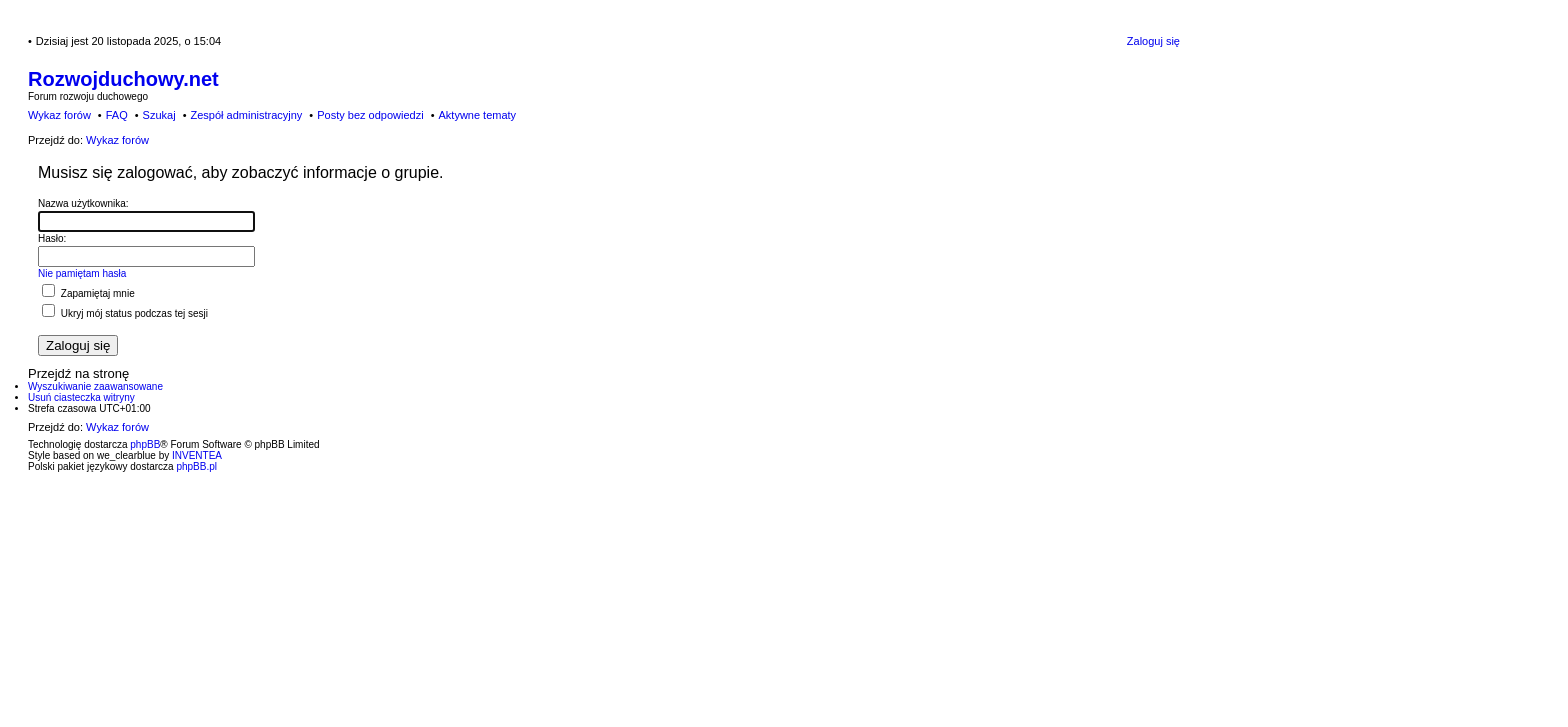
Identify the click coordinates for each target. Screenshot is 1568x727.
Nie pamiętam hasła (82, 273)
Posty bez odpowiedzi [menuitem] (370, 115)
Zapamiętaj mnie (88, 293)
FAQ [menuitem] (117, 115)
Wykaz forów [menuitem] (59, 115)
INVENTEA (197, 455)
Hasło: (52, 238)
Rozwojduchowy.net (123, 79)
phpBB (145, 444)
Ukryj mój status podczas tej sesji (125, 313)
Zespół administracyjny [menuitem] (246, 115)
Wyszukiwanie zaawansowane (95, 386)
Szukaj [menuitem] (159, 115)
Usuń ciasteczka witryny (81, 397)
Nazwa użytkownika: (83, 203)
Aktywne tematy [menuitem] (477, 115)
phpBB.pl (196, 466)
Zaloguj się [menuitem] (1153, 41)
